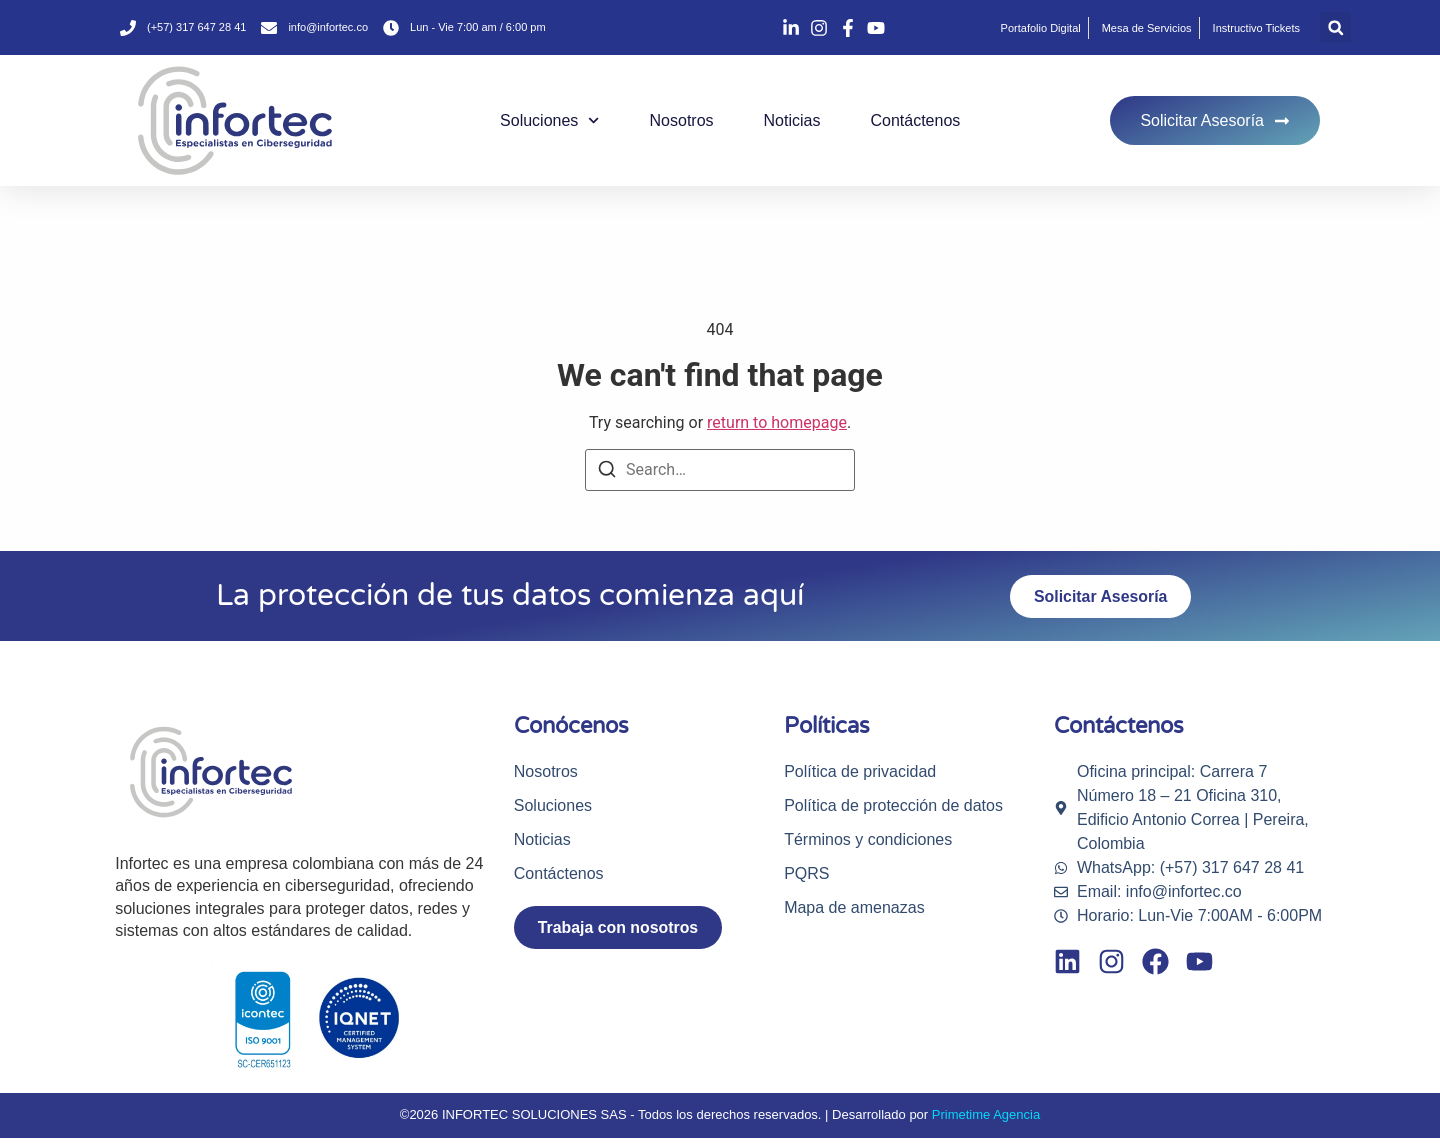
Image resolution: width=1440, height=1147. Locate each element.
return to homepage (777, 422)
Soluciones (549, 120)
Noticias (792, 120)
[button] (1335, 27)
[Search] (607, 472)
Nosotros (682, 120)
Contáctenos (915, 120)
